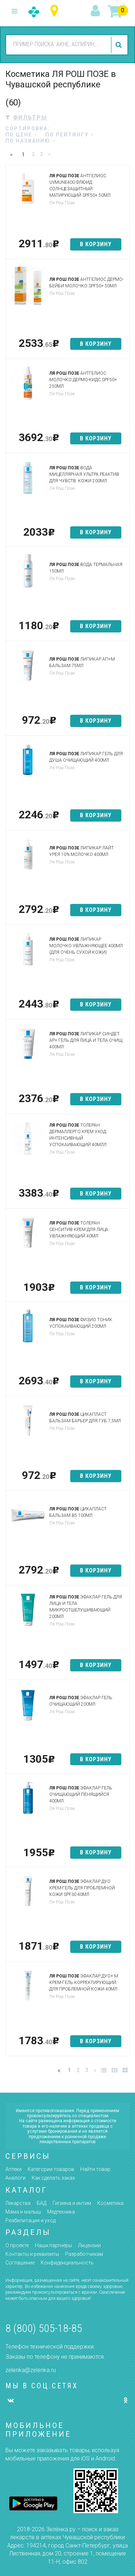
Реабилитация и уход (30, 2220)
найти (119, 45)
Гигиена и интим (72, 2203)
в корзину (96, 244)
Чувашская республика (56, 11)
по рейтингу (69, 135)
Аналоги (15, 2178)
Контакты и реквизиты (32, 2254)
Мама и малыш (23, 2212)
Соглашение (20, 2263)
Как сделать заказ (53, 2178)
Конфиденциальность (67, 2263)
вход (96, 11)
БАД (41, 2203)
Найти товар (95, 2169)
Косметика (110, 2203)
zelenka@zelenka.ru (30, 2370)
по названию (30, 141)
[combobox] (57, 44)
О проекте (17, 2245)
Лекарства (18, 2203)
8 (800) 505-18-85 (43, 2328)
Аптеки (13, 2169)
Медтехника (61, 2212)
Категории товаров (51, 2169)
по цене (21, 135)
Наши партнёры (53, 2245)
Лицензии (89, 2245)
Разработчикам (84, 2254)
